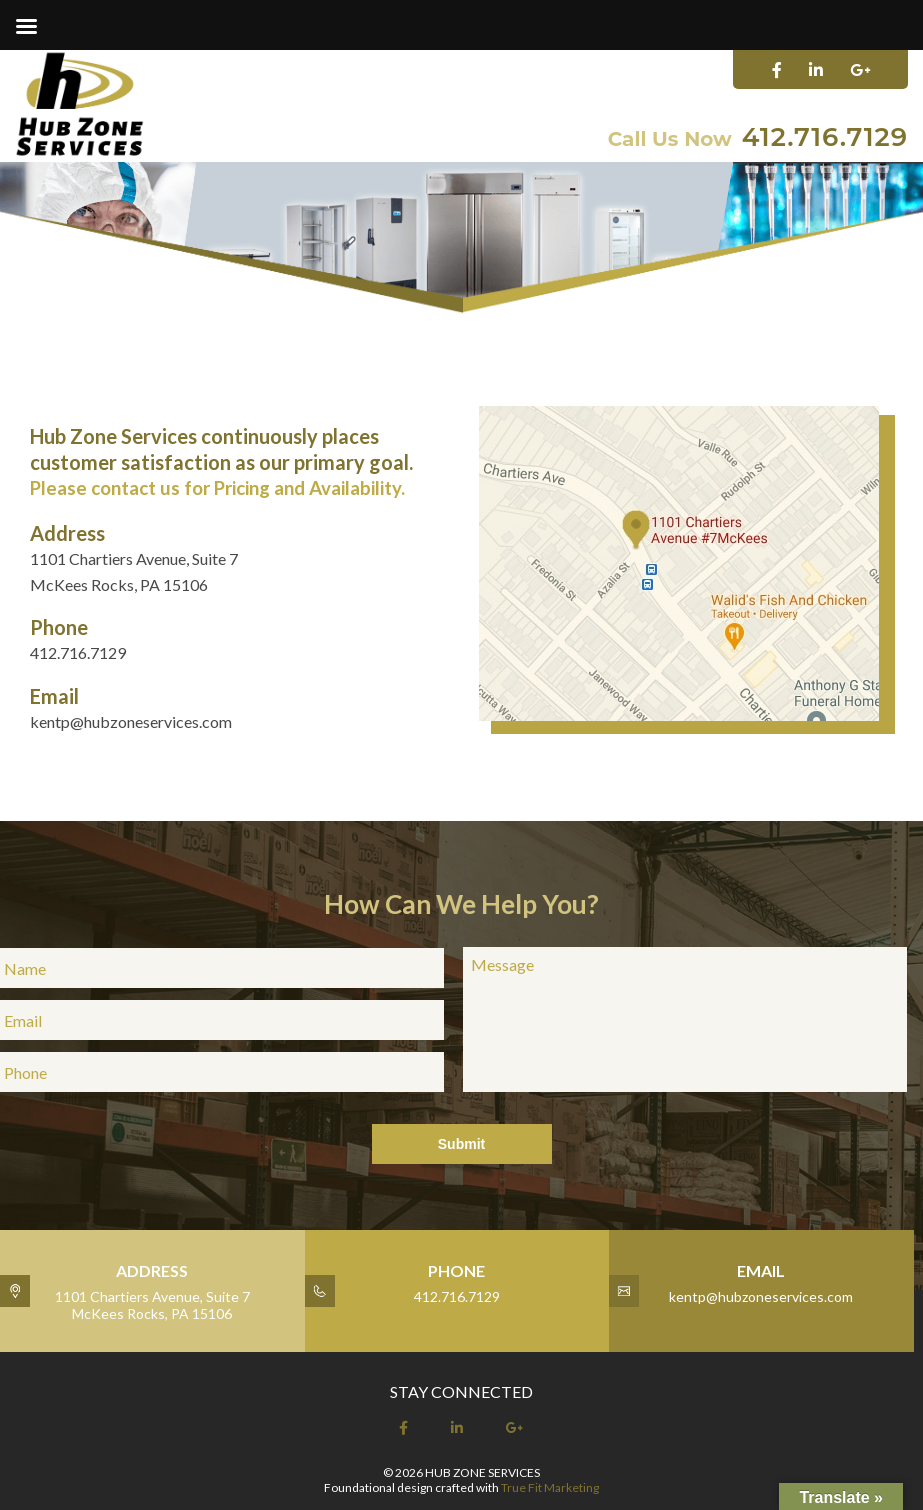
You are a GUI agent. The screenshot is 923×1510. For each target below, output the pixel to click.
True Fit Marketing (550, 1487)
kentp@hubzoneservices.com (131, 721)
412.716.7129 (825, 137)
